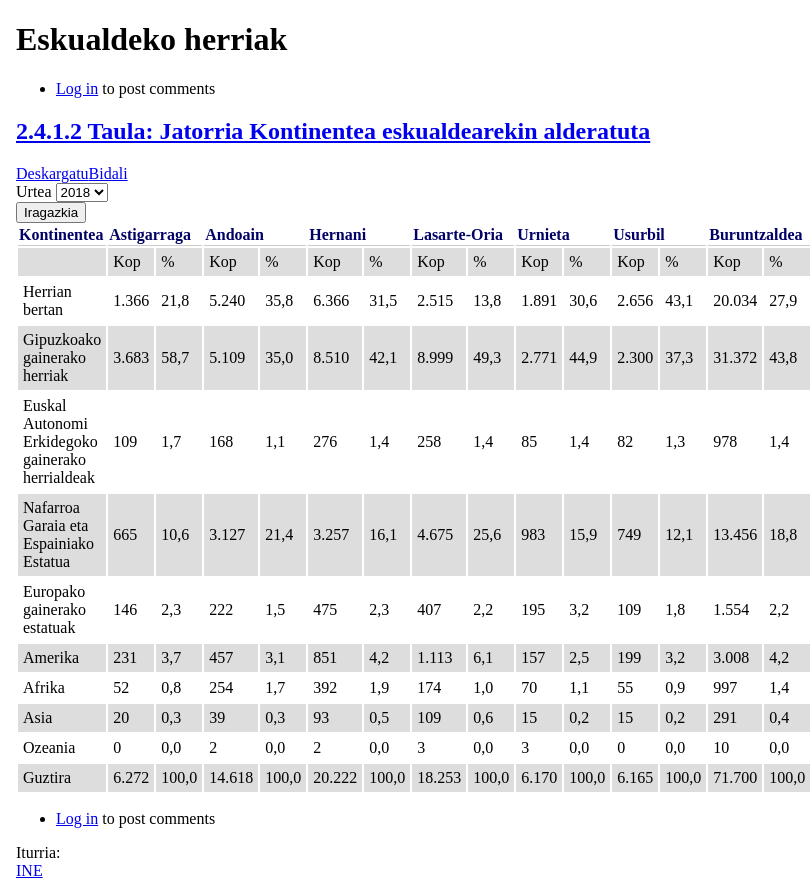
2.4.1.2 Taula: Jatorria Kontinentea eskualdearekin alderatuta (333, 131)
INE (29, 870)
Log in (77, 88)
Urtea (36, 191)
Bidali (108, 173)
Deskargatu (52, 173)
